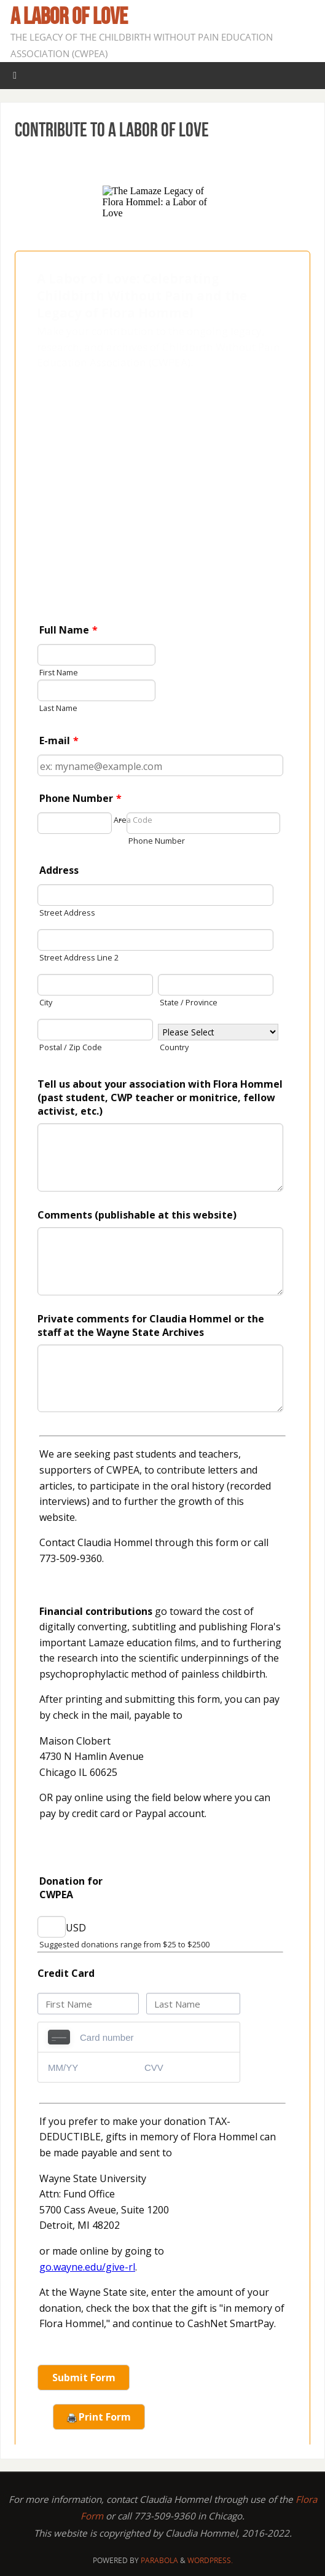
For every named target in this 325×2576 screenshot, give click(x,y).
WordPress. (210, 2560)
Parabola (159, 2560)
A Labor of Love (69, 16)
